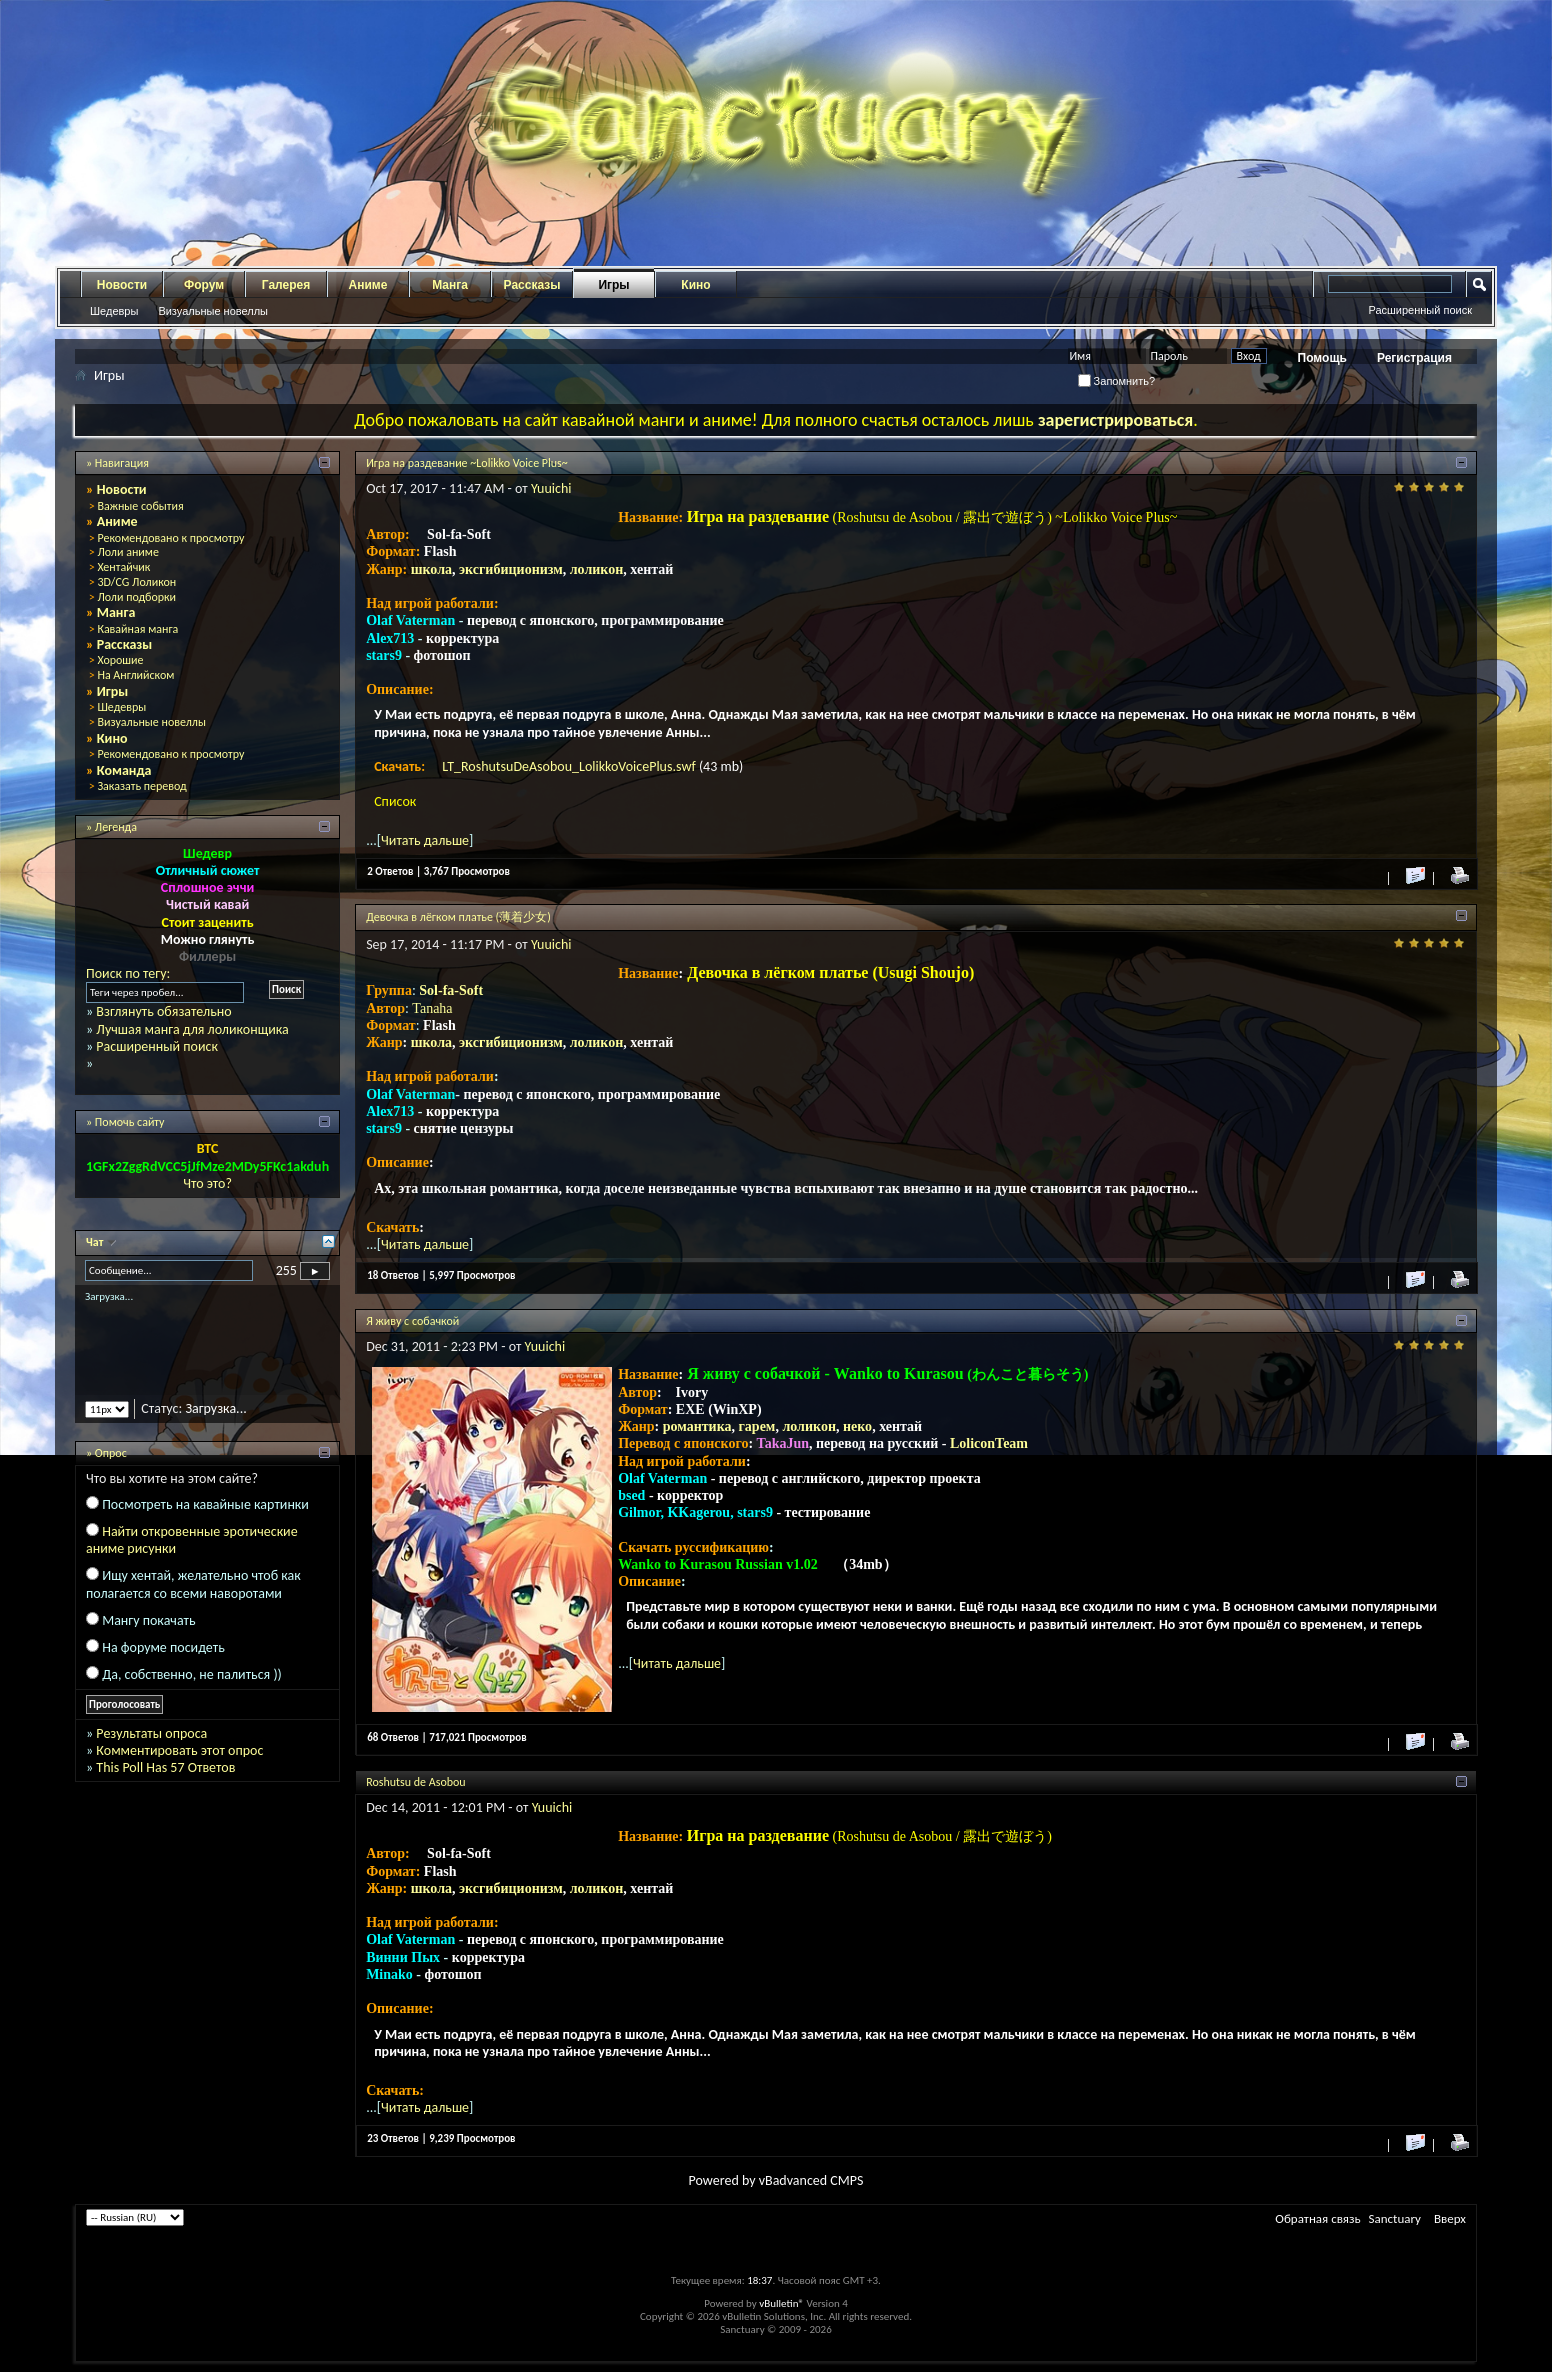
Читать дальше (425, 840)
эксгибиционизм (511, 569)
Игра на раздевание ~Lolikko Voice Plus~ (467, 463)
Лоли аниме (128, 552)
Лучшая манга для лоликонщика (192, 1029)
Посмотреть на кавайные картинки (205, 1504)
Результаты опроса (151, 1733)
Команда (124, 770)
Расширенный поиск (1420, 310)
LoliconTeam (989, 1443)
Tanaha (432, 1008)
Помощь (1322, 358)
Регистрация (1414, 358)
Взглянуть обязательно (163, 1011)
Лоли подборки (136, 597)
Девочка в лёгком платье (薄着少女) (458, 917)
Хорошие (120, 660)
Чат (96, 1242)
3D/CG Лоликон (136, 582)
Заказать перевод (141, 786)
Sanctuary (1395, 2218)
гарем (757, 1426)
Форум (204, 285)
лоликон (597, 569)
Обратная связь (1317, 2218)
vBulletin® (781, 2303)
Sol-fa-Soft (451, 990)
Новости (122, 285)
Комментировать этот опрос (179, 1750)
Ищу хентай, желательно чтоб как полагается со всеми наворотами (193, 1584)
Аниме (368, 285)
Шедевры (114, 311)
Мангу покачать (148, 1620)
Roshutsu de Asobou (416, 1782)
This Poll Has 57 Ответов (165, 1767)
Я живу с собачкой (412, 1321)
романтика (697, 1426)
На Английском (135, 675)
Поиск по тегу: (128, 973)
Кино (695, 285)
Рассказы (532, 285)
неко (857, 1426)
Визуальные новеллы (213, 311)
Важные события (140, 506)
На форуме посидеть (163, 1647)
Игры (613, 285)
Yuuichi (551, 488)
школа (431, 569)
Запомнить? (1117, 381)
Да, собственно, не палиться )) (192, 1674)
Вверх (1450, 2218)
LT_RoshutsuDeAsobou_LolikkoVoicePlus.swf (570, 766)
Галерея (286, 285)
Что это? (207, 1183)
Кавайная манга (137, 629)
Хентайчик (123, 567)
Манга (450, 285)
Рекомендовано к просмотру (170, 538)
